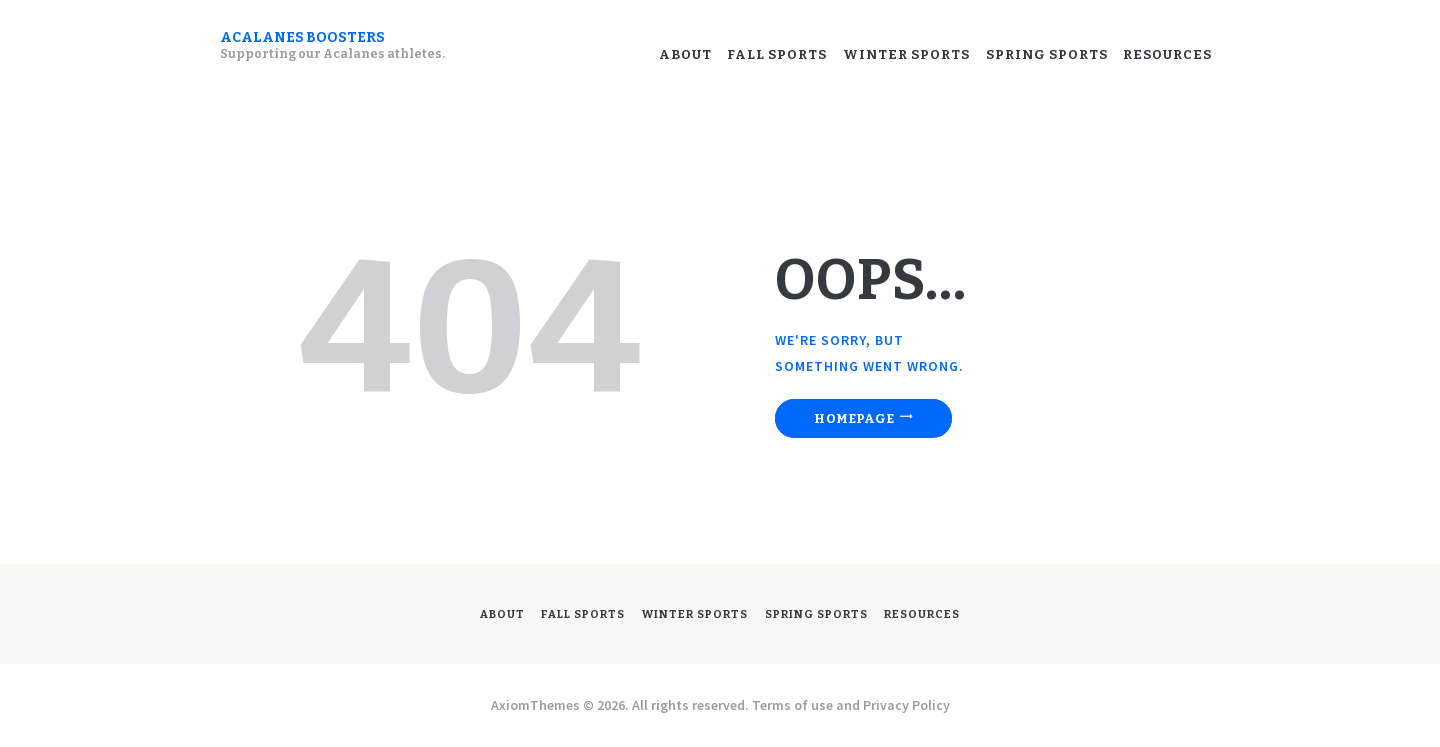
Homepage (862, 418)
